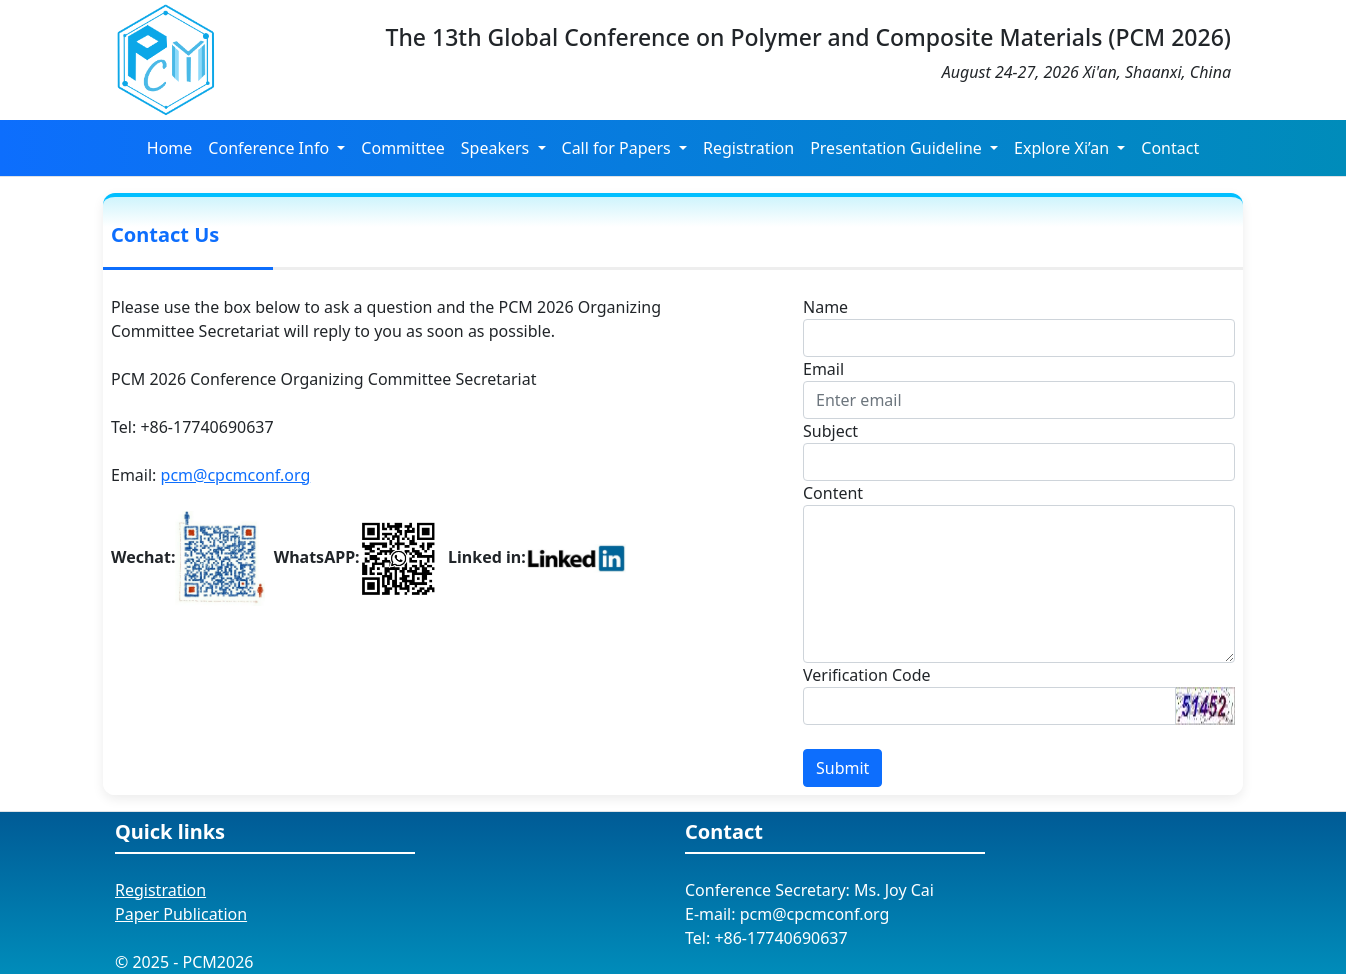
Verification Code (867, 675)
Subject (830, 431)
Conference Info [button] (270, 148)
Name (825, 307)
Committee (402, 148)
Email (823, 369)
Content (833, 493)
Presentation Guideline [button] (898, 148)
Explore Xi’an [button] (1063, 148)
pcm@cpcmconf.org (236, 475)
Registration (748, 148)
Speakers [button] (497, 148)
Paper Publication (181, 914)
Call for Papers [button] (618, 148)
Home (170, 148)
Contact (1170, 148)
